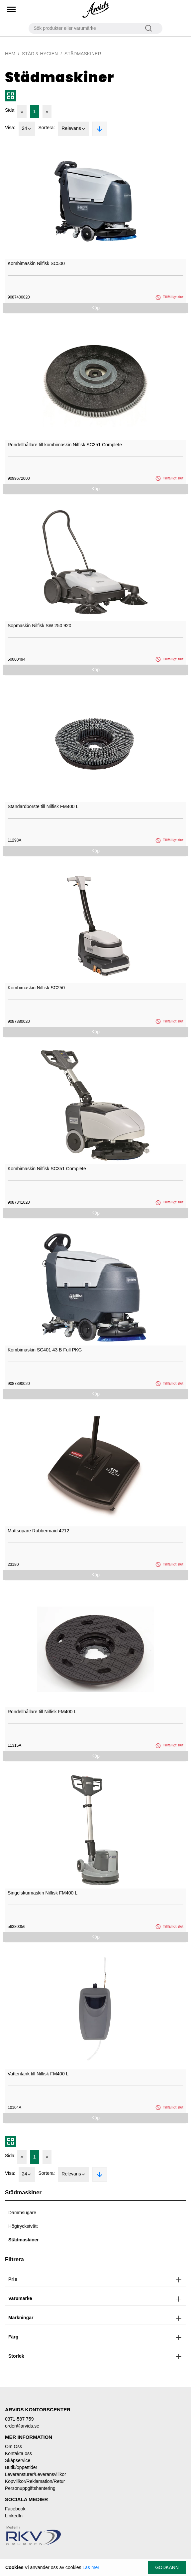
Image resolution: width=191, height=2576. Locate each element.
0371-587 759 (19, 2419)
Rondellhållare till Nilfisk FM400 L (42, 1711)
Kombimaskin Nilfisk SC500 (36, 263)
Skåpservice (17, 2460)
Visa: (10, 127)
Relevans (73, 129)
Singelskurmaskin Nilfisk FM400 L (42, 1892)
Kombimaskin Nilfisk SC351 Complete (47, 1168)
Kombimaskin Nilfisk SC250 (36, 987)
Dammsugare (22, 2212)
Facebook (15, 2508)
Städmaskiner (23, 2239)
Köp (95, 307)
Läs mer (90, 2567)
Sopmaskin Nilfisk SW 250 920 (39, 625)
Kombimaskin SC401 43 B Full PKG (45, 1349)
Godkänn (167, 2567)
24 (27, 129)
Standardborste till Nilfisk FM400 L (43, 806)
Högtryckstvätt (23, 2226)
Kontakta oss (18, 2453)
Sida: (10, 110)
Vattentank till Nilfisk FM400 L (38, 2073)
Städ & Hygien (40, 53)
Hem (10, 53)
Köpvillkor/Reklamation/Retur (35, 2481)
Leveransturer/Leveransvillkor (35, 2474)
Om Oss (13, 2446)
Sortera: (46, 127)
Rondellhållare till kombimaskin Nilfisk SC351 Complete (65, 444)
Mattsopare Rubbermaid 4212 (38, 1530)
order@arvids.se (22, 2426)
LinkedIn (14, 2515)
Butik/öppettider (21, 2467)
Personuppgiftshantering (30, 2488)
